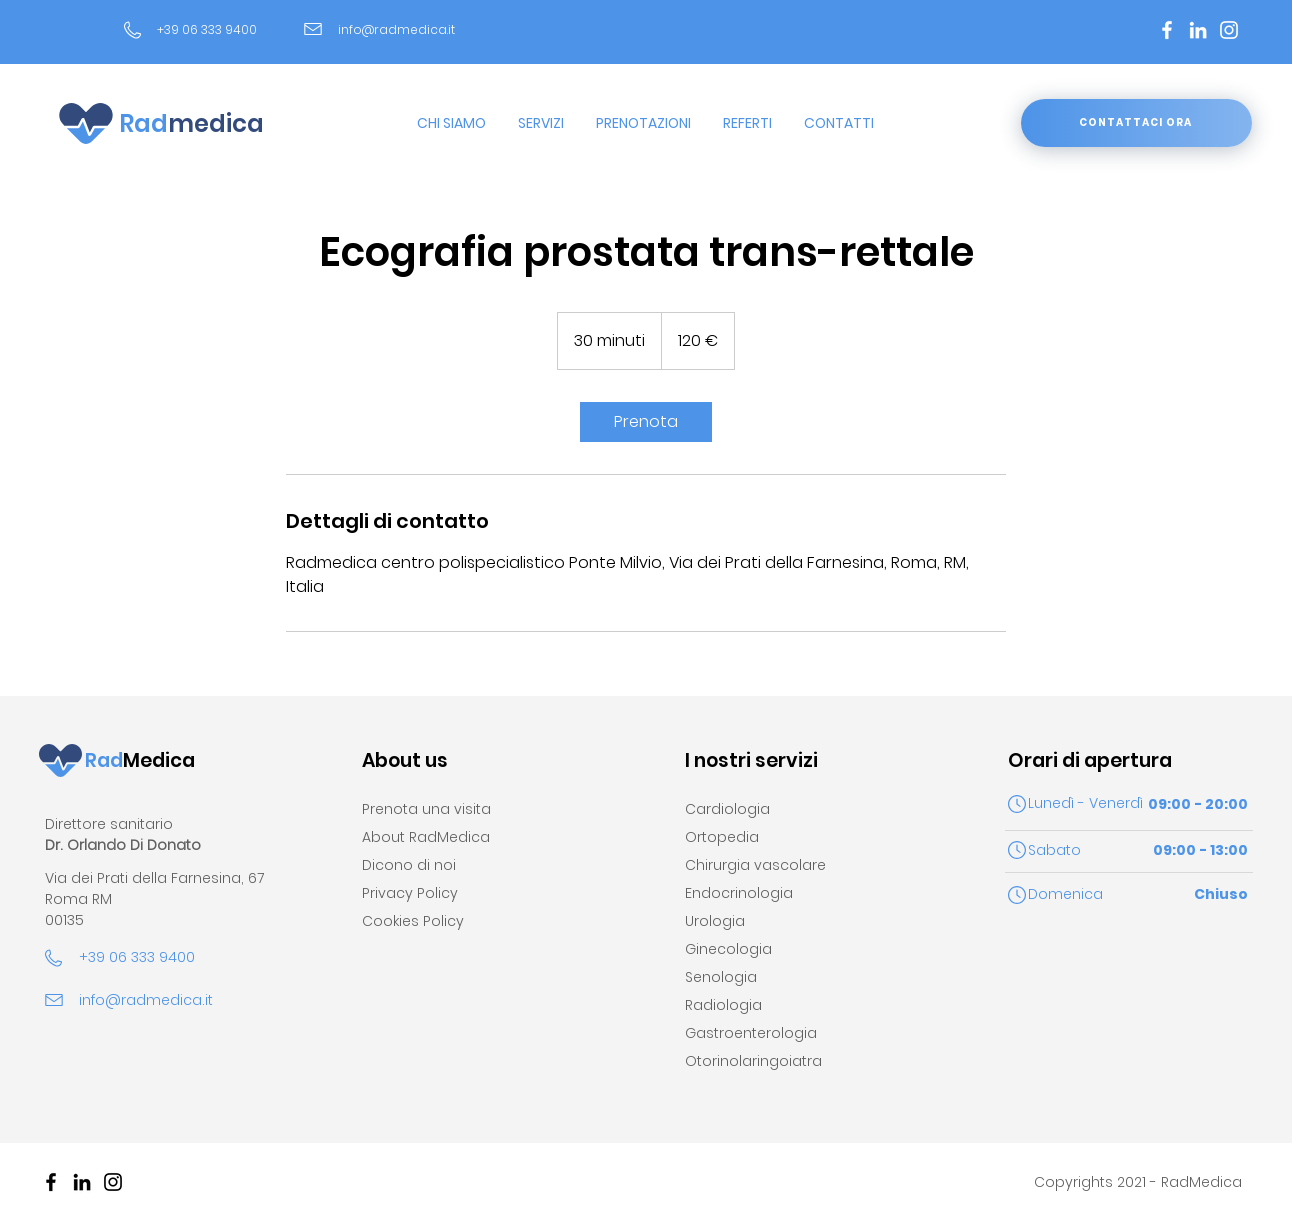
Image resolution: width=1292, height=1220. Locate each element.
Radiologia (723, 1005)
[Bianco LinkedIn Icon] (1198, 30)
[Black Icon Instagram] (113, 1182)
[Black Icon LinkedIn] (82, 1182)
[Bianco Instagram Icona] (1229, 30)
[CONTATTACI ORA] (1136, 123)
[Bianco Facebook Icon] (1167, 30)
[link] (646, 422)
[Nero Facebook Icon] (51, 1182)
